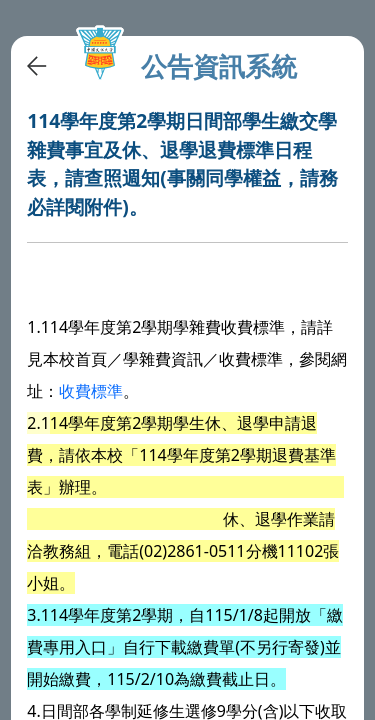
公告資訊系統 (219, 66)
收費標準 (91, 391)
